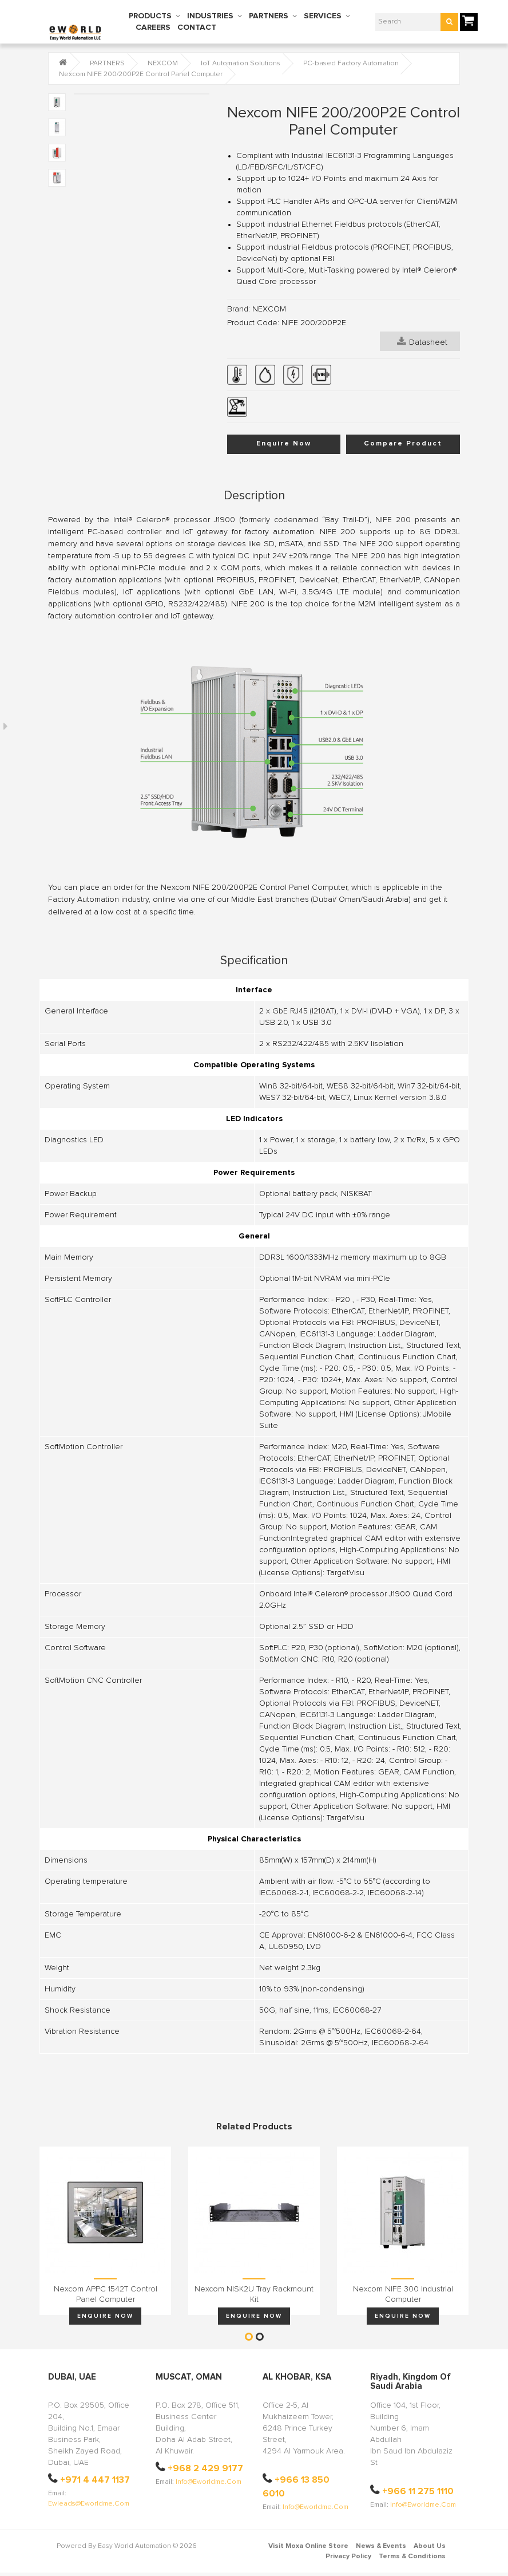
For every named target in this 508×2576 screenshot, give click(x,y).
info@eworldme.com (208, 2482)
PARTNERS (268, 16)
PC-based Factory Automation (351, 63)
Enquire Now (283, 443)
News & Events (381, 2546)
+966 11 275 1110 (418, 2491)
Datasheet (422, 341)
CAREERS (153, 27)
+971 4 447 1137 (95, 2479)
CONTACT (196, 27)
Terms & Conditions (412, 2556)
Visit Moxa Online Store (308, 2546)
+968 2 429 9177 (205, 2468)
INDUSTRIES (210, 16)
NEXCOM (163, 63)
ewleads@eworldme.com (88, 2503)
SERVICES (323, 16)
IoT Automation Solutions (240, 63)
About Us (430, 2546)
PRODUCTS (150, 16)
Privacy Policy (348, 2556)
